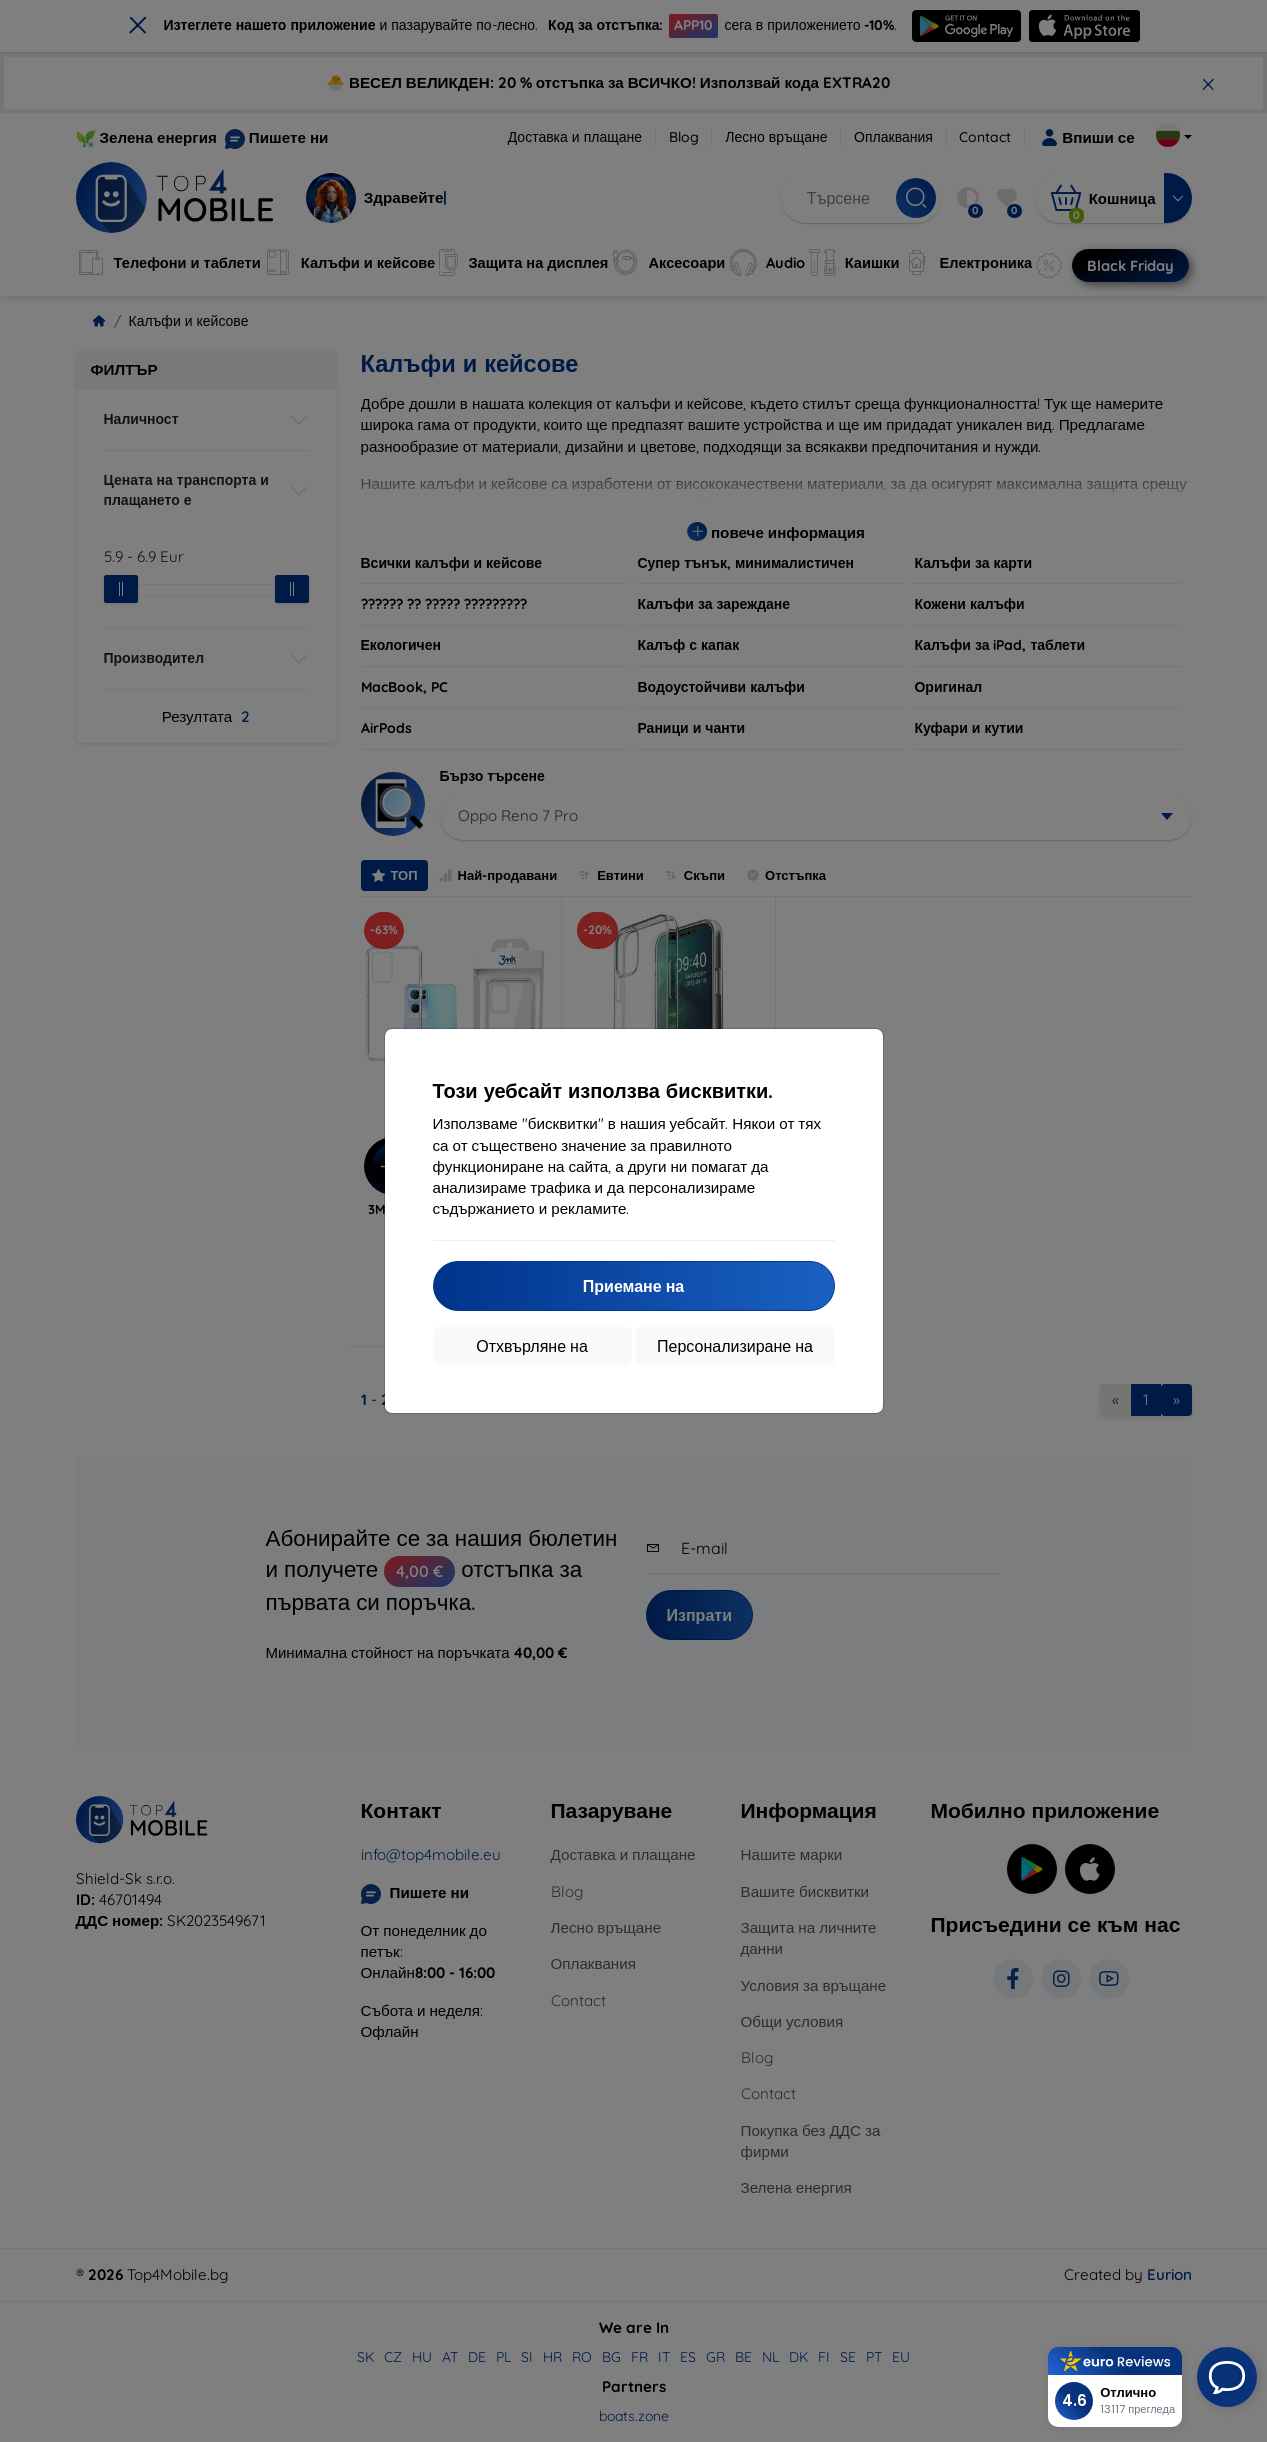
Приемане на (633, 1286)
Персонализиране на (735, 1346)
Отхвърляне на (532, 1346)
